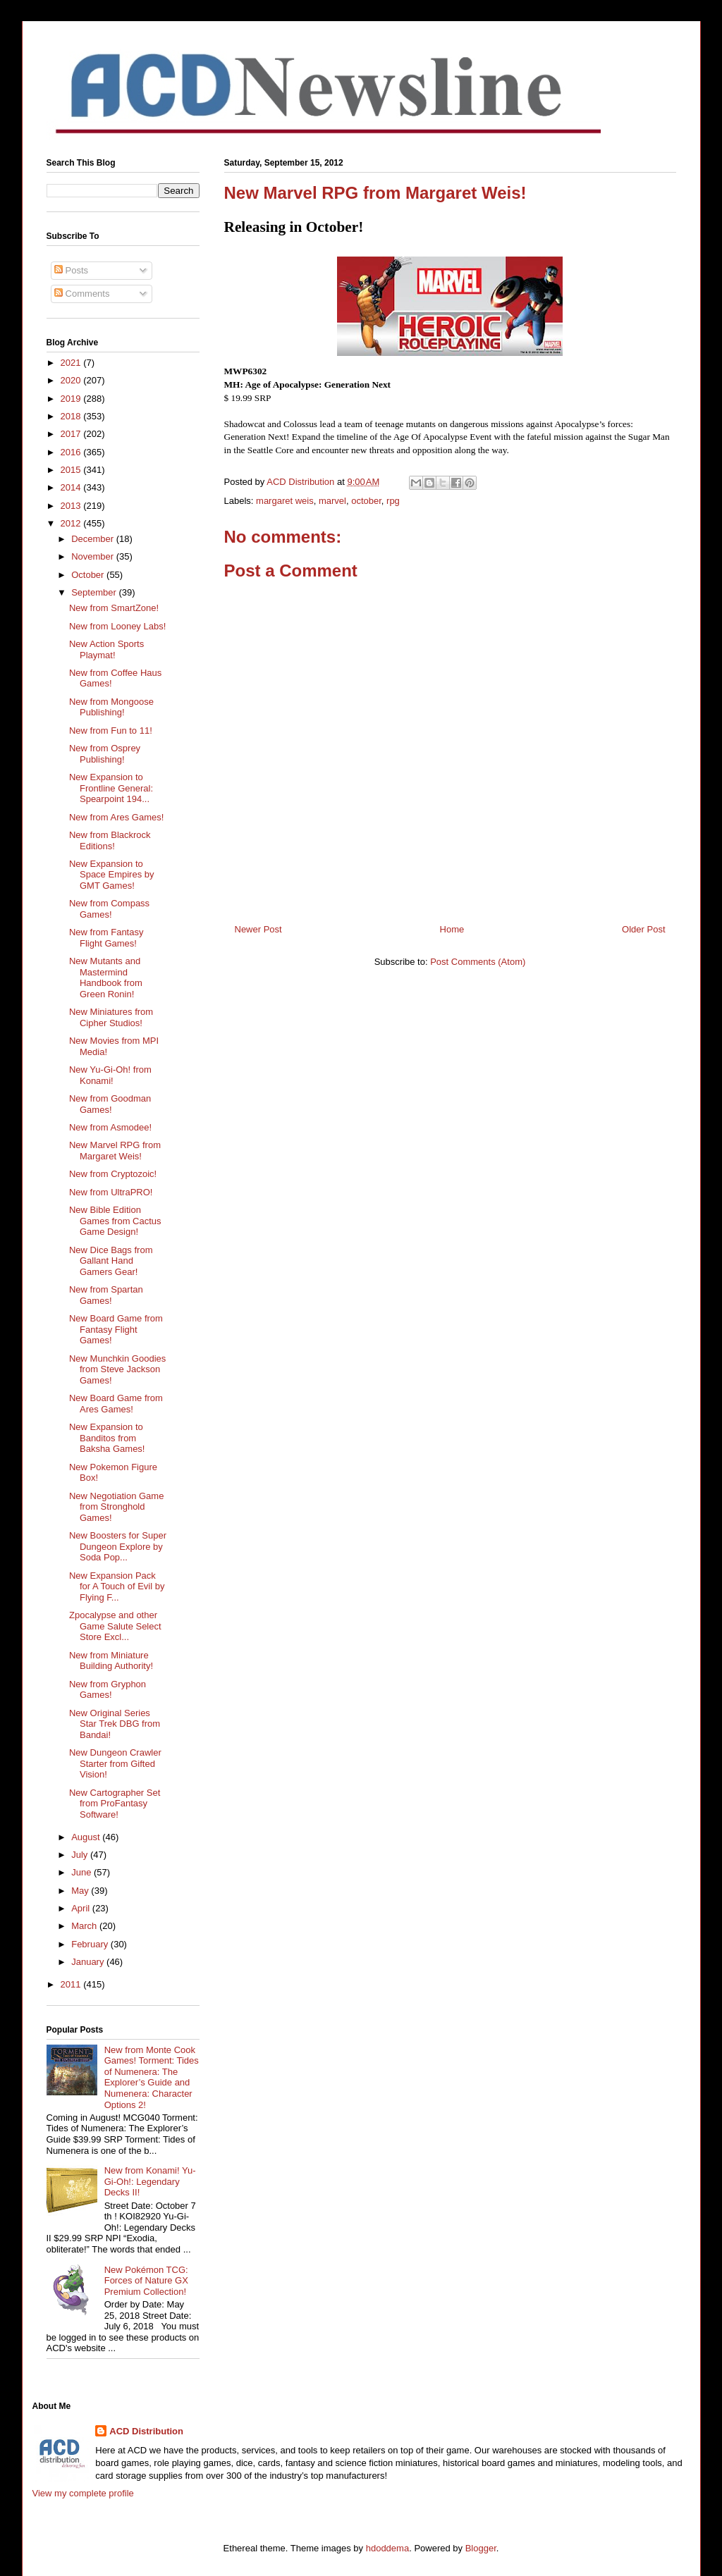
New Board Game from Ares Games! (116, 1404)
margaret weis (285, 500)
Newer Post (258, 929)
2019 (72, 398)
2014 (72, 487)
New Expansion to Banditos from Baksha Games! (107, 1438)
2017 (72, 434)
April (81, 1908)
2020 (72, 380)
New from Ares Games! (116, 817)
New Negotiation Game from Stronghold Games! (116, 1507)
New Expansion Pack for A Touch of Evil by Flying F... (116, 1586)
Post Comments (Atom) (477, 961)
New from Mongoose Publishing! (111, 707)
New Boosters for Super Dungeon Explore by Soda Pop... (117, 1546)
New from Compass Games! (109, 909)
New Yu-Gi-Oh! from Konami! (110, 1075)
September (94, 592)
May (81, 1890)
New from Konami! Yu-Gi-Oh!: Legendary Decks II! (150, 2181)
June (82, 1872)
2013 (72, 505)
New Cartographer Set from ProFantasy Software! (114, 1803)
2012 (72, 523)
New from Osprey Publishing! (104, 754)
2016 (72, 452)
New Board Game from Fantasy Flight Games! (116, 1329)
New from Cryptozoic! (113, 1174)
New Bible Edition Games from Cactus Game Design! (115, 1220)
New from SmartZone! (114, 608)
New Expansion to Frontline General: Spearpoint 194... (111, 788)
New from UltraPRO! (110, 1192)
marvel (332, 500)
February (91, 1944)
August (86, 1837)
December (93, 539)
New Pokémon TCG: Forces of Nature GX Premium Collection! (146, 2280)
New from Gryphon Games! (107, 1690)
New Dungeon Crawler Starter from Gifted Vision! (115, 1763)
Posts (71, 270)
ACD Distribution (146, 2431)
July (80, 1854)
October (88, 574)
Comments (81, 293)
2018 (72, 416)
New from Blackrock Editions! (110, 840)
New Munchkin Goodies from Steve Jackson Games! (117, 1369)
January (88, 1961)
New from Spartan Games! (106, 1295)
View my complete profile (83, 2493)
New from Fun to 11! (110, 730)
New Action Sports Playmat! (106, 649)
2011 (72, 1984)
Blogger (480, 2548)
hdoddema (387, 2548)
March (85, 1926)
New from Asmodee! (110, 1127)
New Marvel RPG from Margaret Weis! (115, 1150)
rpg (393, 500)
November (93, 556)
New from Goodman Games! (110, 1104)
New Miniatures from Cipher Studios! (111, 1017)
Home (452, 929)
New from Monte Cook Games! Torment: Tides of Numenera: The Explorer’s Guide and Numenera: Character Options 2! (151, 2077)
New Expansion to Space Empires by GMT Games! (111, 874)
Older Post (643, 929)
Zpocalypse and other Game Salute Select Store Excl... (115, 1626)
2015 (72, 469)
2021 (72, 362)
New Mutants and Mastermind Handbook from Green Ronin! (105, 977)
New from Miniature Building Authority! (111, 1661)
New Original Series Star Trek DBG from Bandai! (114, 1724)
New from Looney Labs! (117, 626)
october (366, 500)
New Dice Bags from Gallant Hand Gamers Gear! (110, 1261)
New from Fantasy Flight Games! (106, 938)
